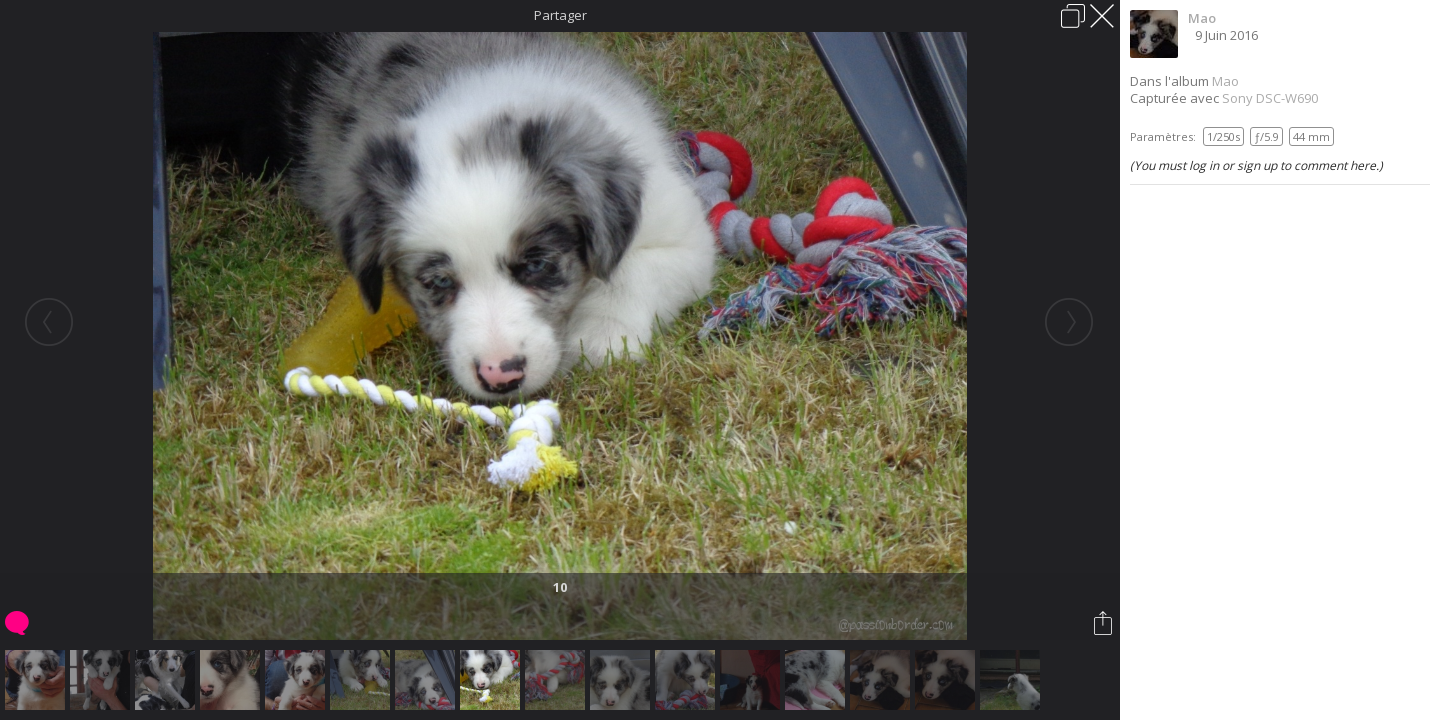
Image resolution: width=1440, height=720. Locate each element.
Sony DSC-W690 (1270, 98)
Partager (560, 15)
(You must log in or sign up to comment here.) (1256, 165)
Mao (1202, 18)
